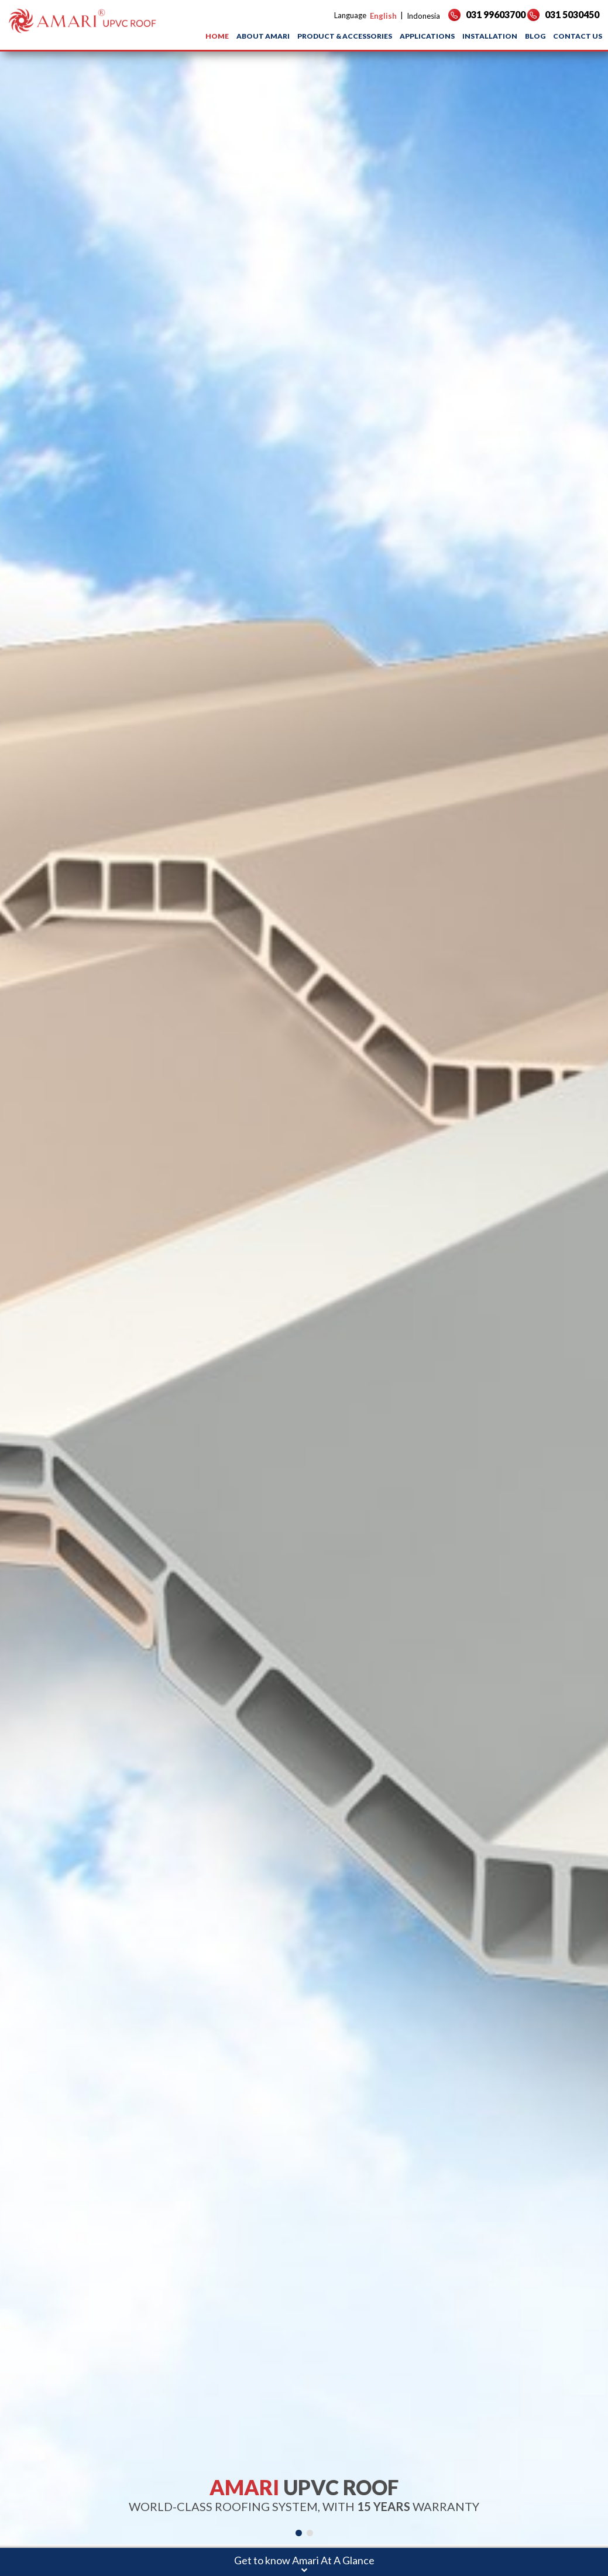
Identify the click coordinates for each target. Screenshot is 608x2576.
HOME (217, 36)
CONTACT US (577, 36)
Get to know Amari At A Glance (304, 2560)
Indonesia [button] (423, 15)
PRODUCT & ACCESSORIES (344, 36)
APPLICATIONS (427, 36)
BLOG (535, 36)
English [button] (383, 15)
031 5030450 (563, 14)
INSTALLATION (489, 36)
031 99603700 (486, 14)
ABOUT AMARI (263, 36)
